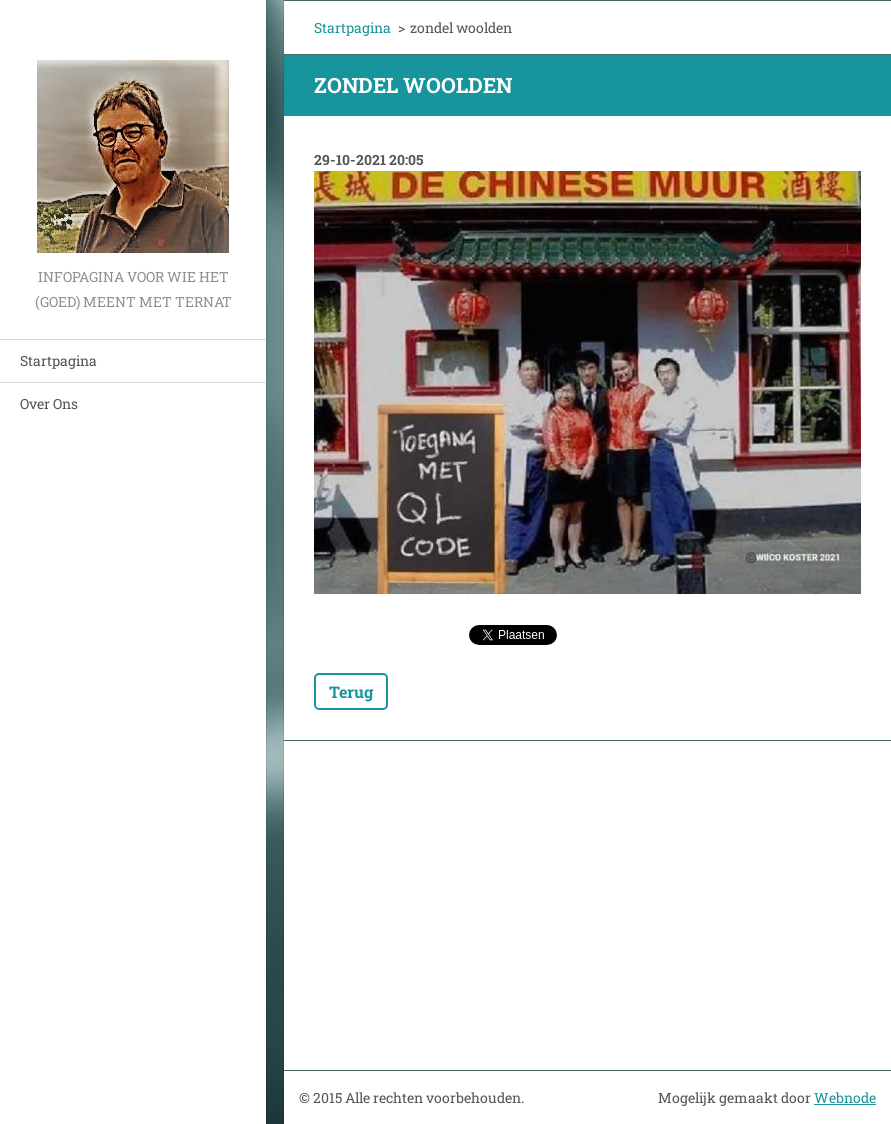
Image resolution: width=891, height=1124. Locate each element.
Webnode (845, 1097)
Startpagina (58, 360)
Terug (351, 691)
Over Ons (49, 403)
